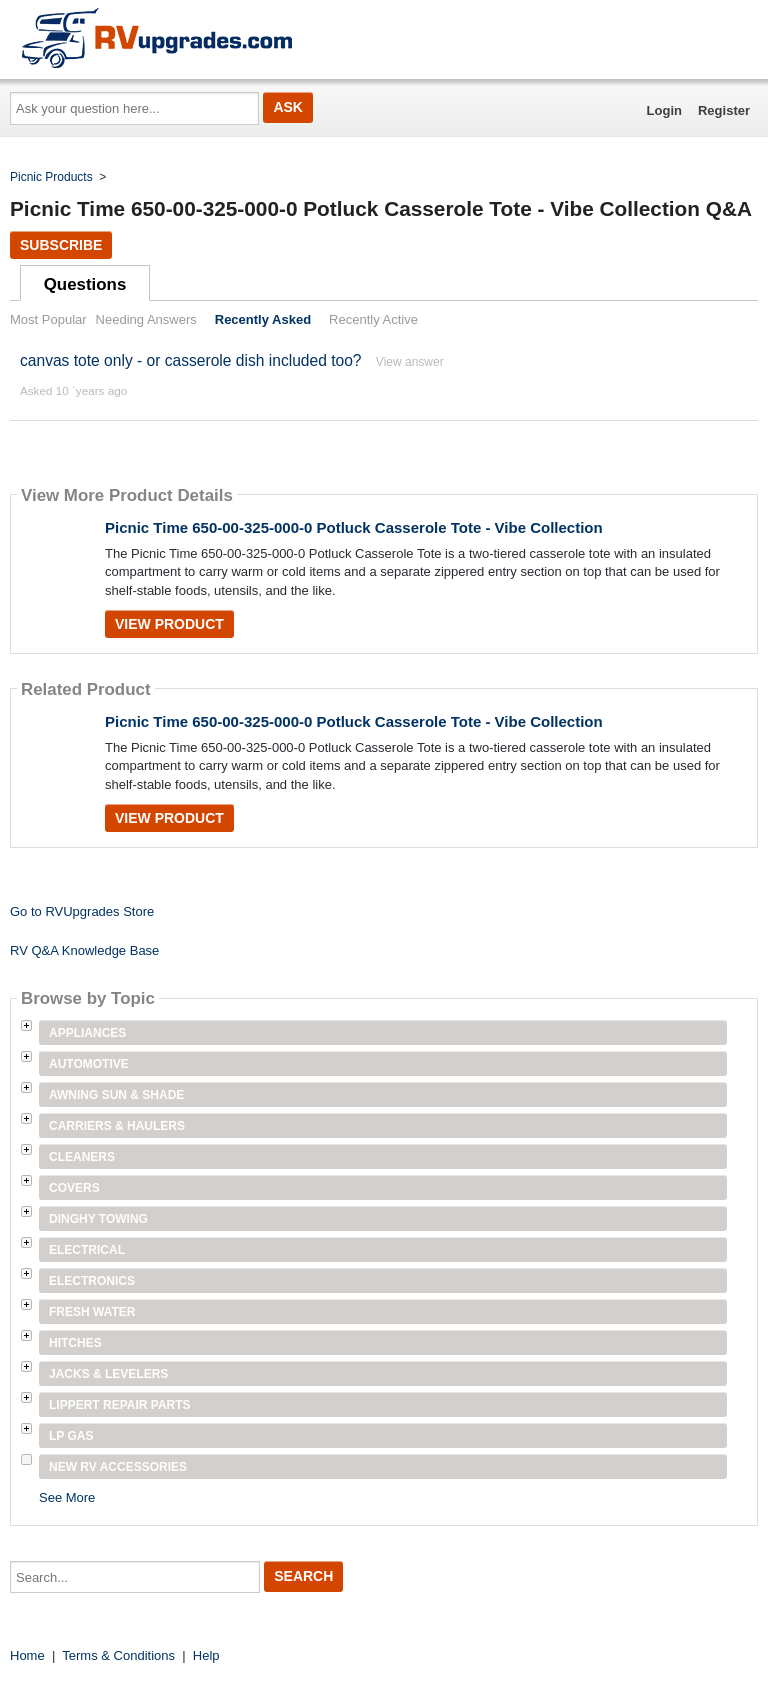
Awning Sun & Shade (116, 1095)
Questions (85, 284)
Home (27, 1655)
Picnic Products (51, 177)
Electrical (87, 1250)
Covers (74, 1188)
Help (206, 1655)
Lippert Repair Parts (120, 1405)
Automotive (89, 1064)
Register (724, 110)
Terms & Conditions (118, 1655)
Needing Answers (146, 319)
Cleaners (82, 1157)
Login (664, 110)
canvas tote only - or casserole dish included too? (191, 360)
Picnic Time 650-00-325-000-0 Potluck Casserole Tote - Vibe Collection (354, 527)
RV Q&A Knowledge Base (84, 950)
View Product (169, 624)
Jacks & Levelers (108, 1374)
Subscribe (61, 245)
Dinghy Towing (98, 1219)
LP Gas (71, 1436)
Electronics (92, 1281)
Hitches (75, 1343)
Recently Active (373, 319)
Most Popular (48, 319)
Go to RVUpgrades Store (82, 911)
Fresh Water (92, 1312)
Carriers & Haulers (117, 1126)
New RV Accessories (118, 1467)
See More (67, 1497)
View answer (410, 362)
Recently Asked (263, 319)
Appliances (87, 1033)
